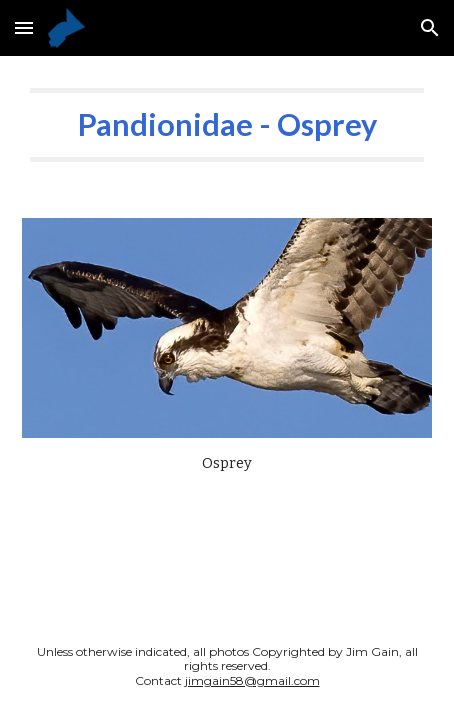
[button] (24, 27)
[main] (227, 125)
